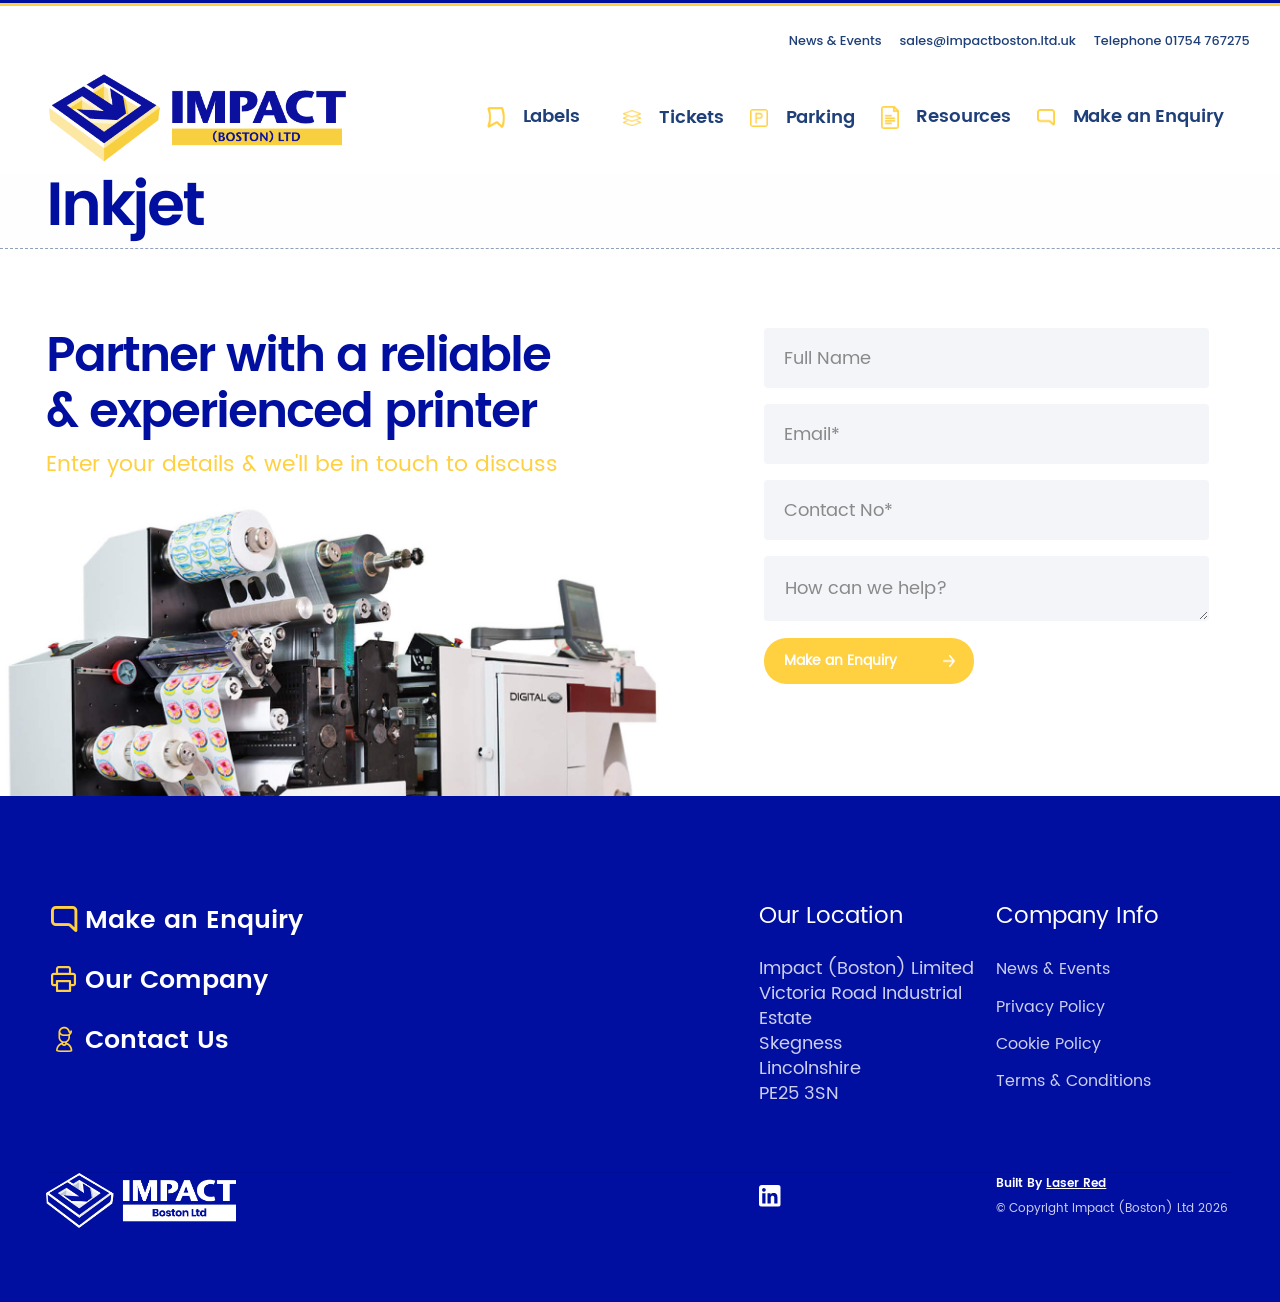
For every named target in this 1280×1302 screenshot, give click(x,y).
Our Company (157, 980)
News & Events (835, 40)
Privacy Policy (1050, 1007)
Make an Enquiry (1130, 117)
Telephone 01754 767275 (1172, 40)
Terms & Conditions (1073, 1081)
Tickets (673, 117)
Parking (802, 117)
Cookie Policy (1048, 1044)
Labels (533, 117)
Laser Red (1076, 1183)
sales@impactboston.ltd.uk (987, 40)
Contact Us (137, 1040)
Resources (946, 117)
